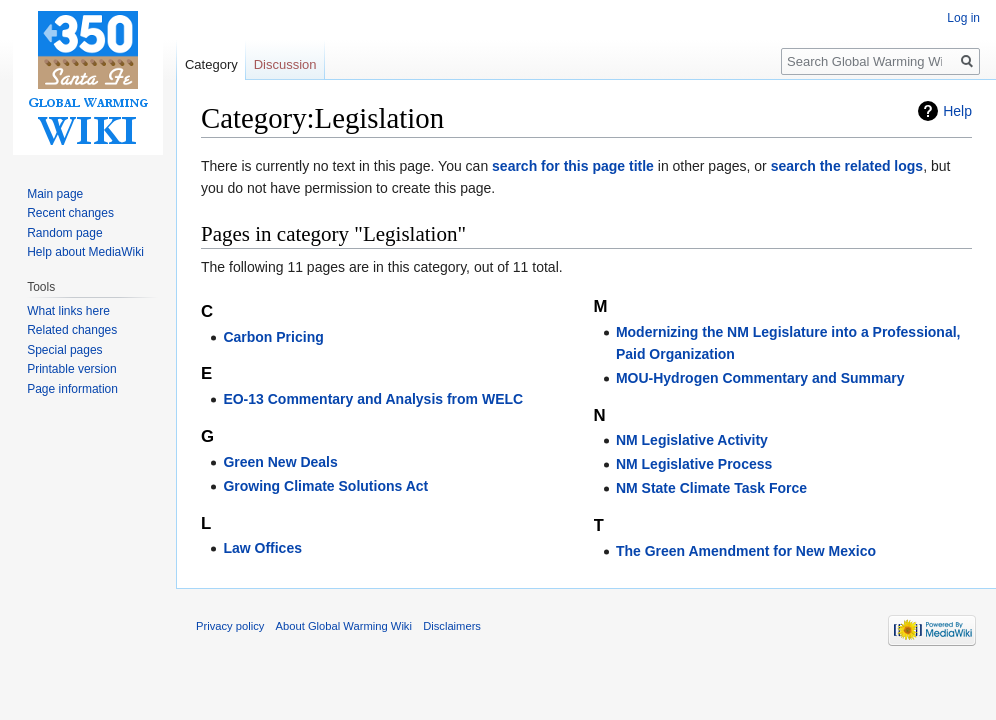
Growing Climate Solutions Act (325, 486)
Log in (963, 18)
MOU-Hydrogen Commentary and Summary (760, 378)
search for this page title (573, 166)
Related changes (72, 330)
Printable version (71, 369)
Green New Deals (280, 462)
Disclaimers (452, 626)
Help (957, 111)
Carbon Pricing (273, 337)
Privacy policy (230, 626)
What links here (68, 311)
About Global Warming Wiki (344, 626)
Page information (72, 389)
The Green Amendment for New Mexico (746, 551)
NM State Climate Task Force (711, 488)
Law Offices (262, 548)
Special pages (64, 350)
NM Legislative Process (694, 464)
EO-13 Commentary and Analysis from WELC (373, 399)
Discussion (285, 64)
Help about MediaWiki (85, 252)
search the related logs (847, 166)
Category (211, 64)
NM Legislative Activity (692, 440)
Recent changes (70, 213)
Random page (64, 233)
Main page (55, 194)
